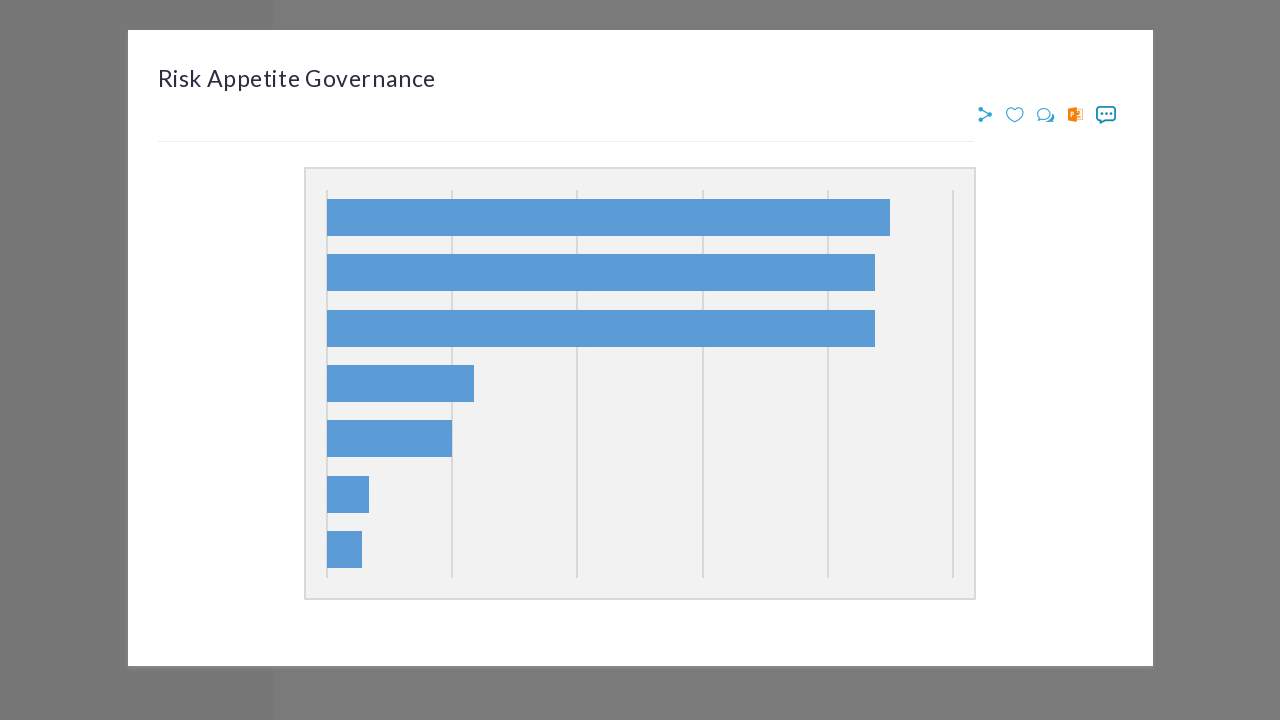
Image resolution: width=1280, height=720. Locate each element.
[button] (988, 115)
